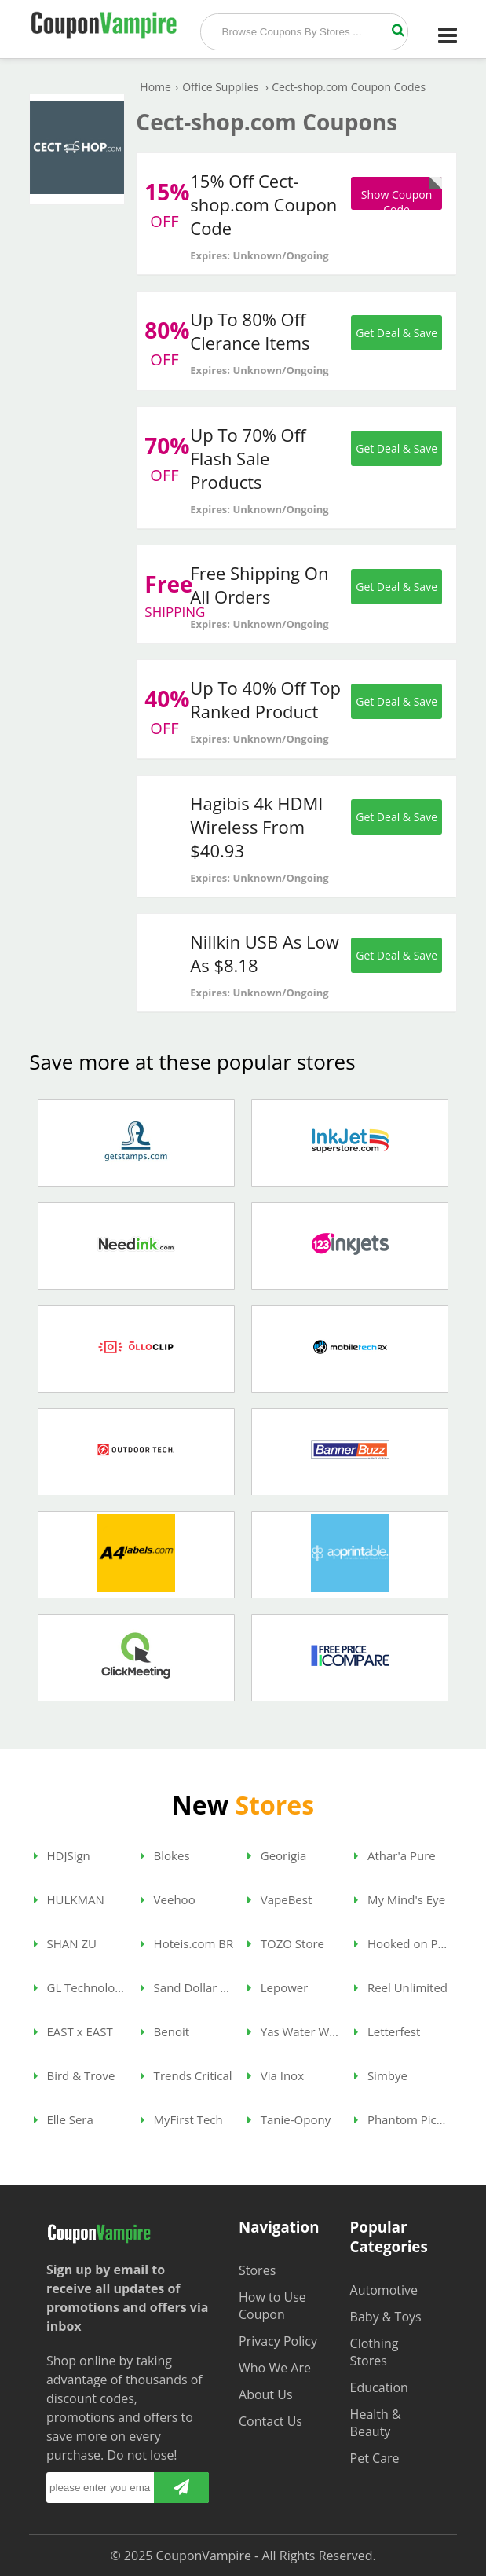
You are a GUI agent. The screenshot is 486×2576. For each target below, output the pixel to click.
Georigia (276, 1855)
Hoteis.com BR (187, 1943)
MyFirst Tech (182, 2119)
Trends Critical (186, 2075)
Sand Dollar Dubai (188, 1987)
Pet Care (375, 2458)
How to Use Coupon (272, 2305)
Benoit (165, 2031)
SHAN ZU (65, 1943)
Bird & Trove (74, 2075)
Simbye (380, 2075)
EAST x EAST (73, 2031)
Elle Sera (63, 2119)
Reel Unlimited (401, 1987)
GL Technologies (81, 1987)
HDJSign (62, 1855)
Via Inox (275, 2075)
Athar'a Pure (395, 1855)
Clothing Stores (374, 2352)
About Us (266, 2394)
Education (379, 2387)
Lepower (278, 1987)
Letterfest (387, 2031)
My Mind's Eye (399, 1899)
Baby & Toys (386, 2316)
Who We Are (275, 2367)
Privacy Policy (278, 2341)
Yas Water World (294, 2031)
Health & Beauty (375, 2422)
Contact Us (270, 2421)
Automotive (384, 2290)
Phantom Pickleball (401, 2119)
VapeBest (279, 1899)
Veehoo (168, 1899)
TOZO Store (285, 1943)
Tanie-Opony (289, 2119)
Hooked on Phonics (401, 1943)
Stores (257, 2270)
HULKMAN (69, 1899)
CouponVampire (203, 2555)
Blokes (165, 1855)
